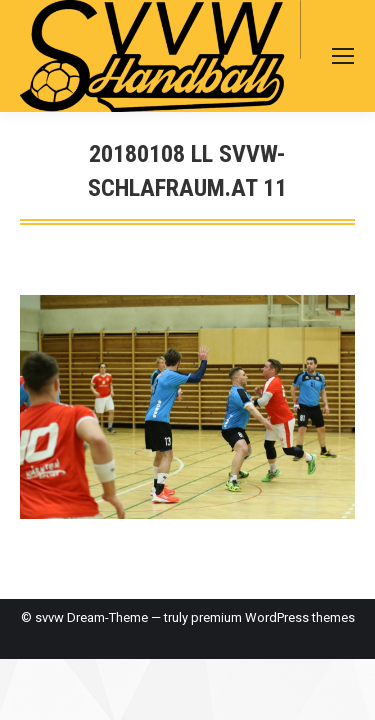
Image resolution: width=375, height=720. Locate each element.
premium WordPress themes (273, 617)
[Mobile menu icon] (343, 56)
